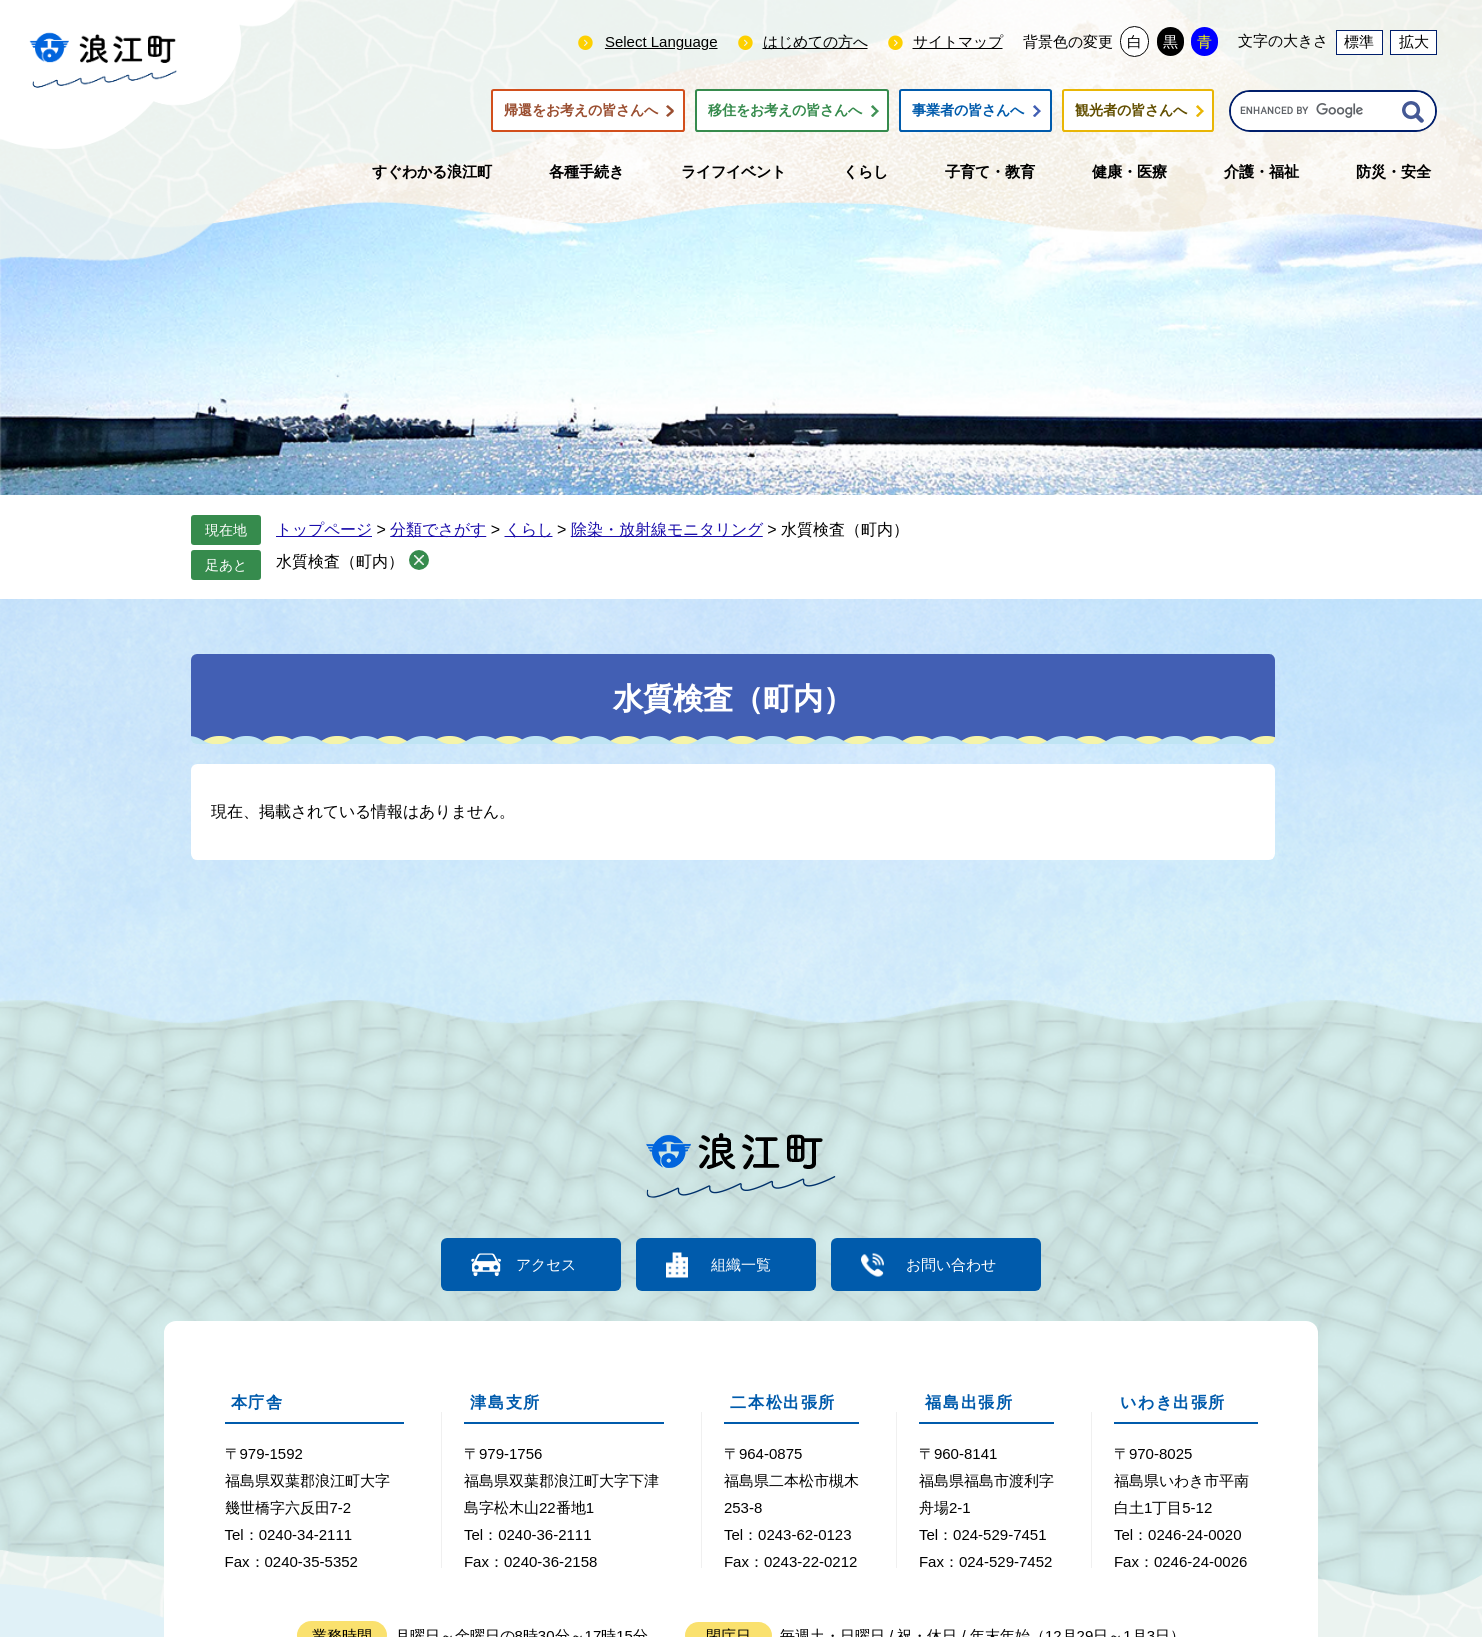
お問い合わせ (951, 1264)
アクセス (546, 1264)
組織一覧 (741, 1264)
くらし (529, 529)
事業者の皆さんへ (968, 111)
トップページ (324, 529)
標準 (1359, 41)
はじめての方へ (815, 41)
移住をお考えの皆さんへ (785, 111)
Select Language (661, 41)
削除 (419, 560)
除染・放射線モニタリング (667, 529)
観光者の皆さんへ (1131, 111)
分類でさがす (438, 529)
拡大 (1414, 41)
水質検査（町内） (340, 561)
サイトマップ (958, 41)
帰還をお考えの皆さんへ (581, 111)
